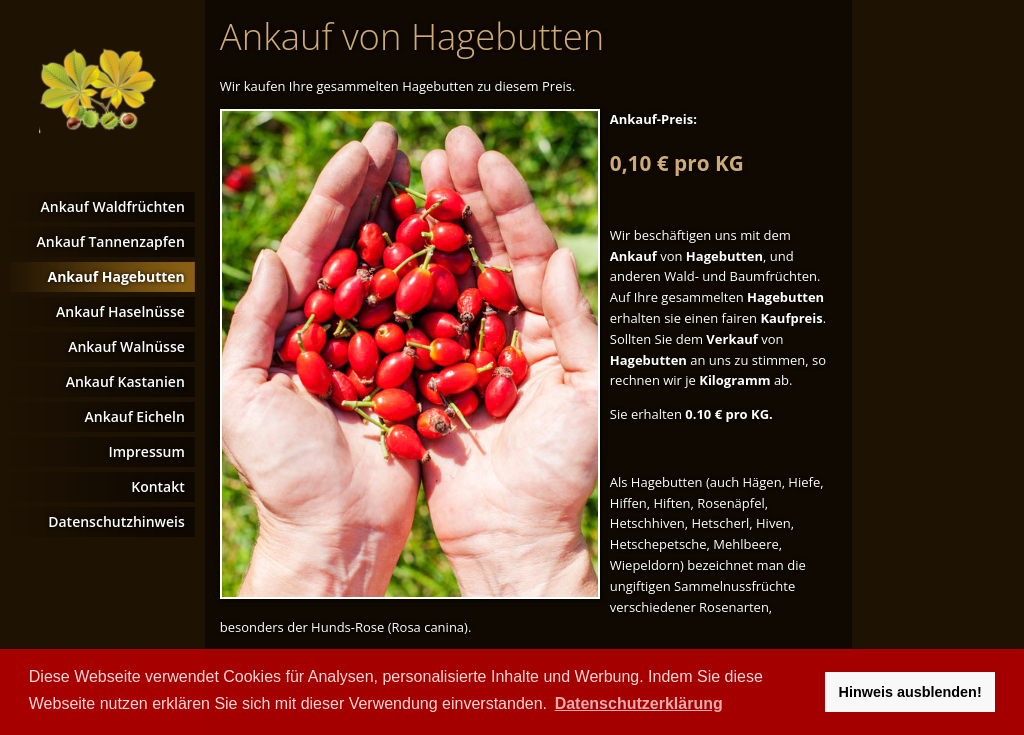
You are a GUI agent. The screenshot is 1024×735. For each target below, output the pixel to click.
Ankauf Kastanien (125, 381)
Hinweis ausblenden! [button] (910, 692)
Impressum (146, 451)
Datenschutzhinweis (116, 521)
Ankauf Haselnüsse (120, 311)
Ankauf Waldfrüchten (113, 206)
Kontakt (158, 486)
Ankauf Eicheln (134, 416)
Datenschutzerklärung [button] (639, 703)
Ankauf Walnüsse (126, 346)
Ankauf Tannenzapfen (111, 241)
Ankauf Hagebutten (116, 276)
